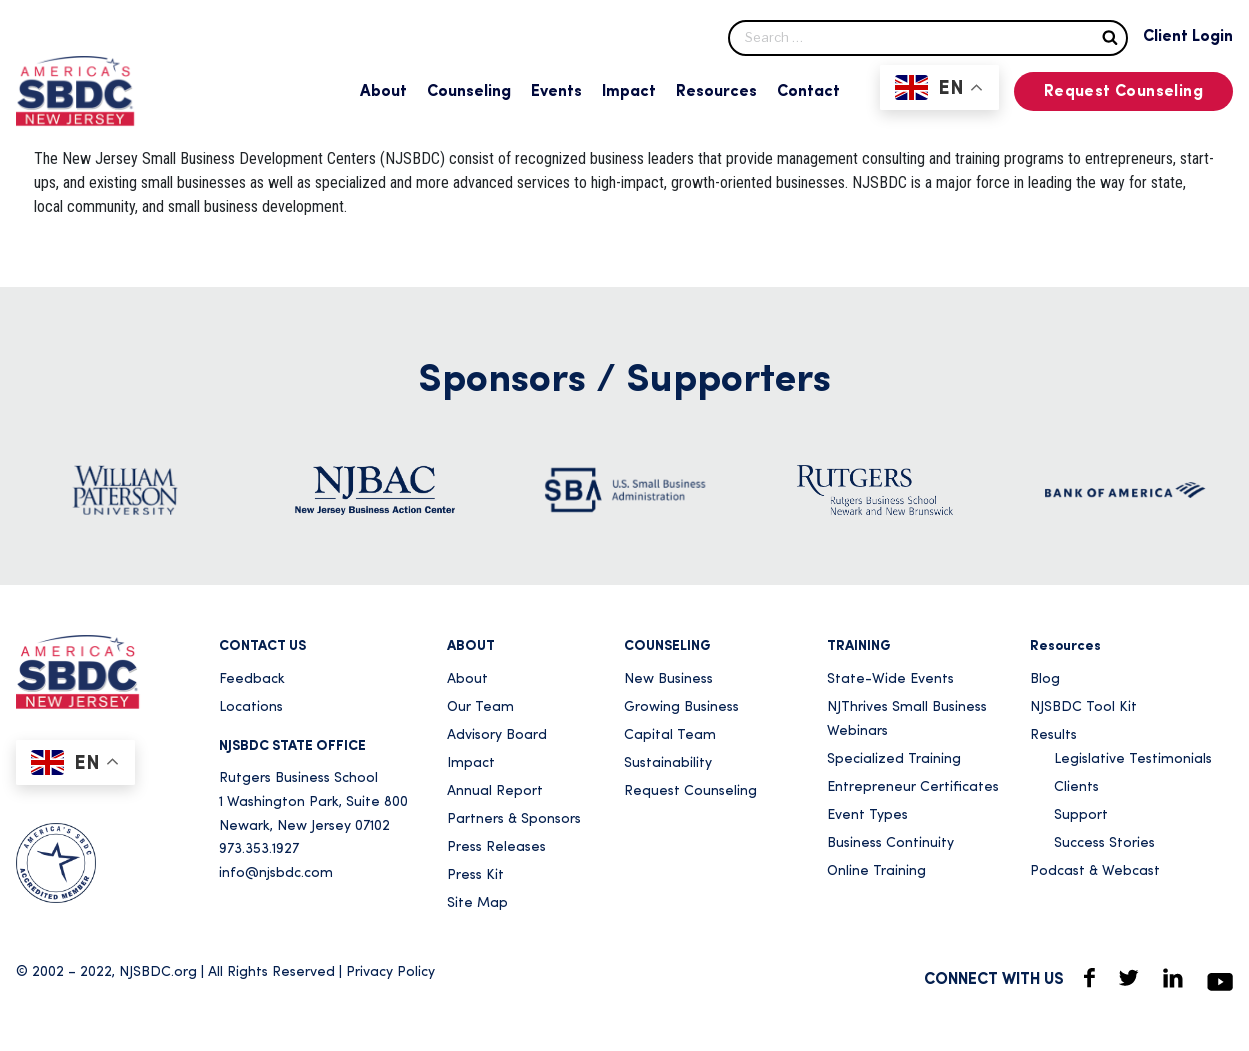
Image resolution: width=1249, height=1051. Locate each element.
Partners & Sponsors (514, 819)
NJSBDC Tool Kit (1083, 707)
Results (1053, 735)
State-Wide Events (890, 679)
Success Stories (1104, 843)
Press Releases (496, 847)
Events (556, 92)
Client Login (1188, 37)
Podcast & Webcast (1095, 871)
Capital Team (670, 735)
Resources (716, 92)
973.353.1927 (259, 849)
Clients (1076, 787)
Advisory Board (497, 735)
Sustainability (668, 763)
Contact (808, 92)
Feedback (252, 679)
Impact (629, 92)
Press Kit (475, 875)
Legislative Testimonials (1133, 759)
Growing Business (681, 707)
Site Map (477, 903)
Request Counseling (1123, 92)
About (383, 92)
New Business (668, 679)
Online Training (876, 871)
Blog (1045, 679)
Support (1081, 815)
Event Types (867, 815)
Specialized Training (894, 759)
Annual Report (495, 791)
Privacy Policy (390, 972)
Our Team (480, 707)
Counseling (469, 92)
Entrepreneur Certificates (913, 787)
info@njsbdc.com (276, 873)
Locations (251, 707)
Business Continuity (890, 843)
